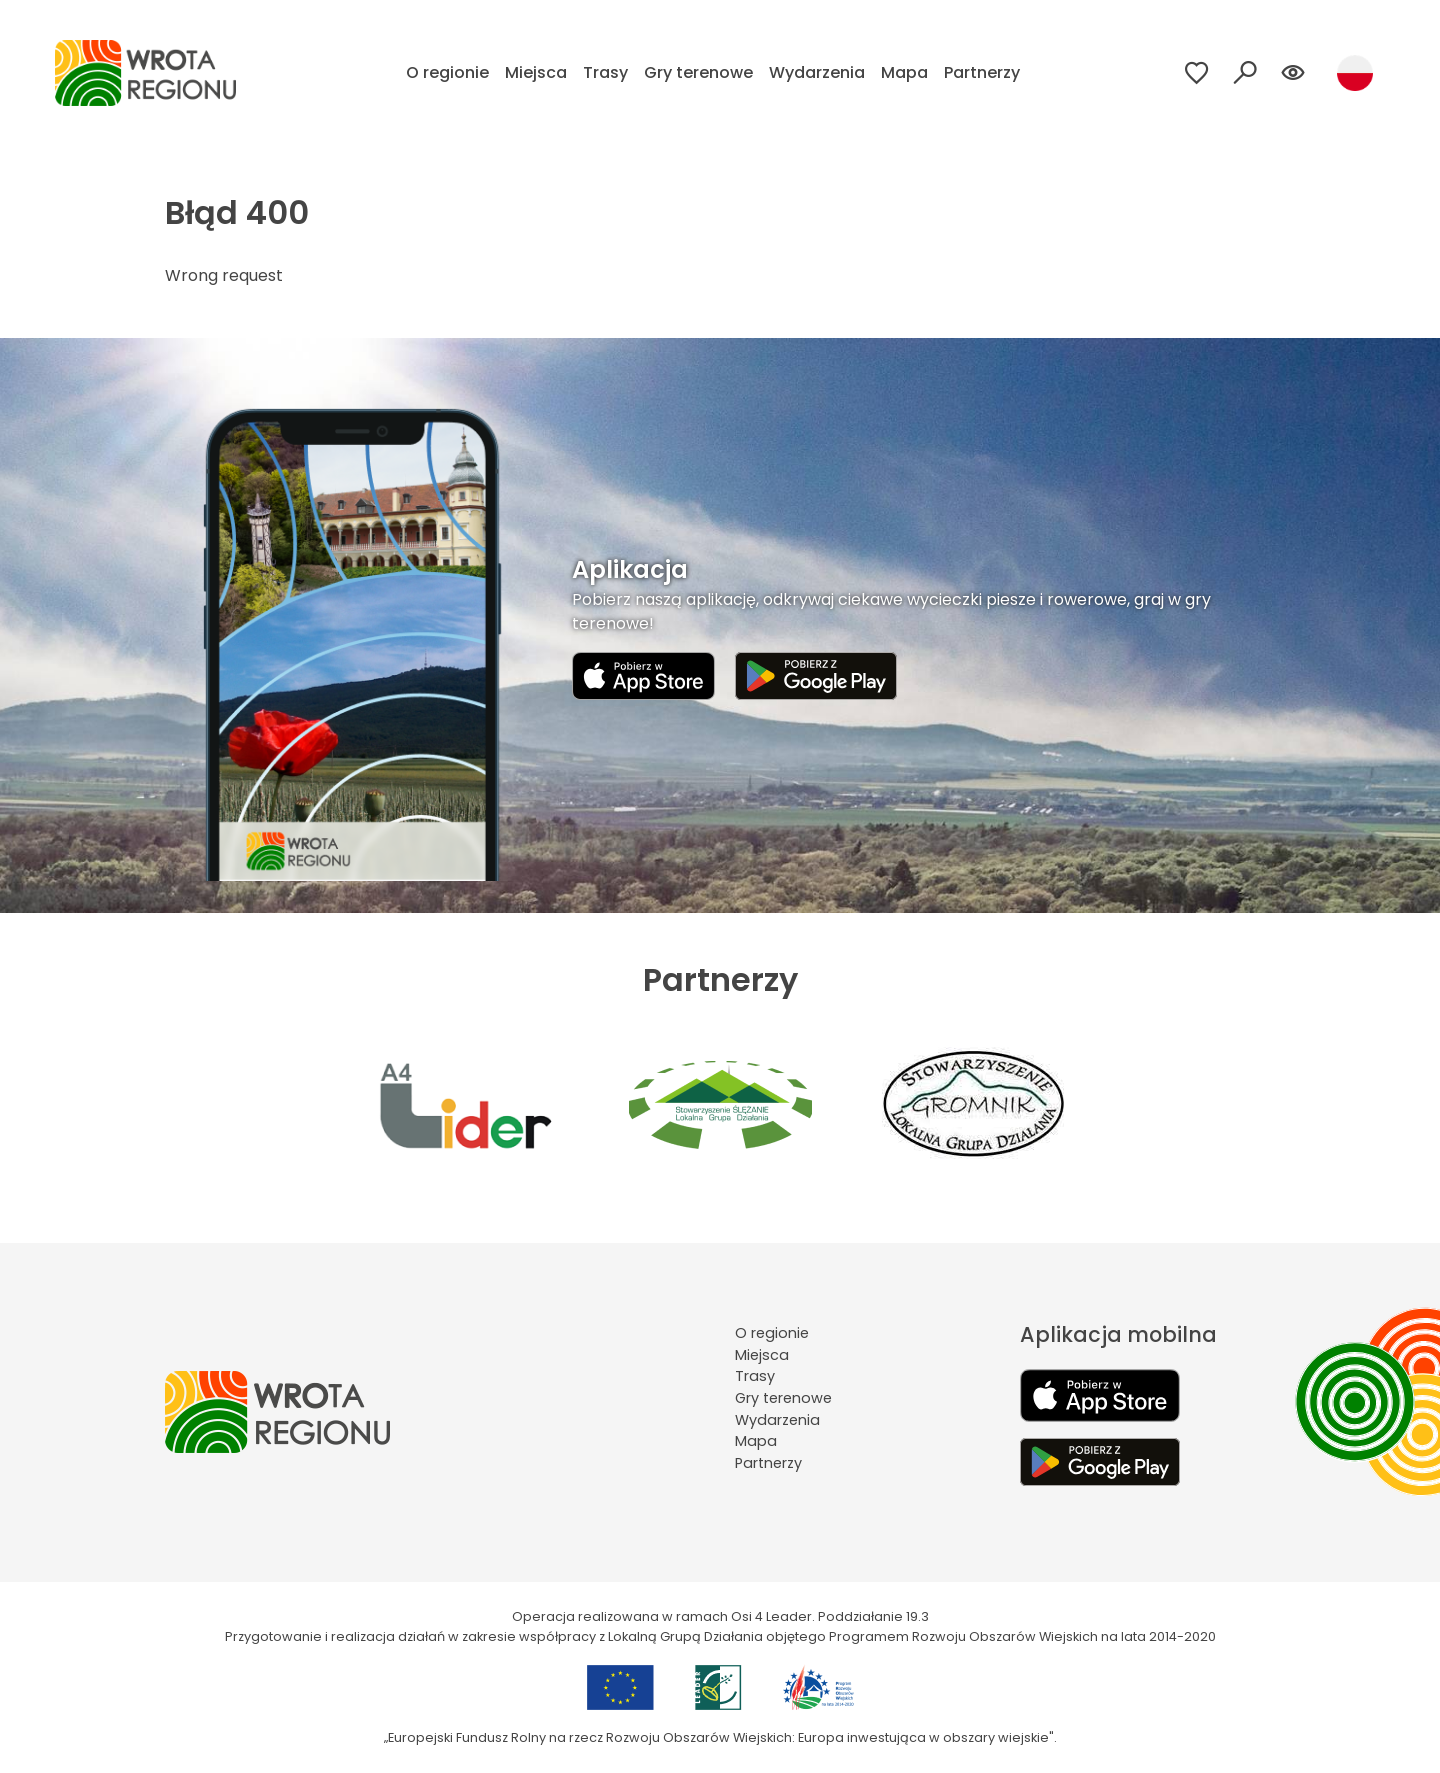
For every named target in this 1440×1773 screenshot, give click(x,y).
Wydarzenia (817, 72)
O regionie (447, 72)
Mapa (904, 72)
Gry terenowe (698, 72)
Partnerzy (982, 72)
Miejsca (536, 72)
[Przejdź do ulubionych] (1197, 73)
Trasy (605, 72)
